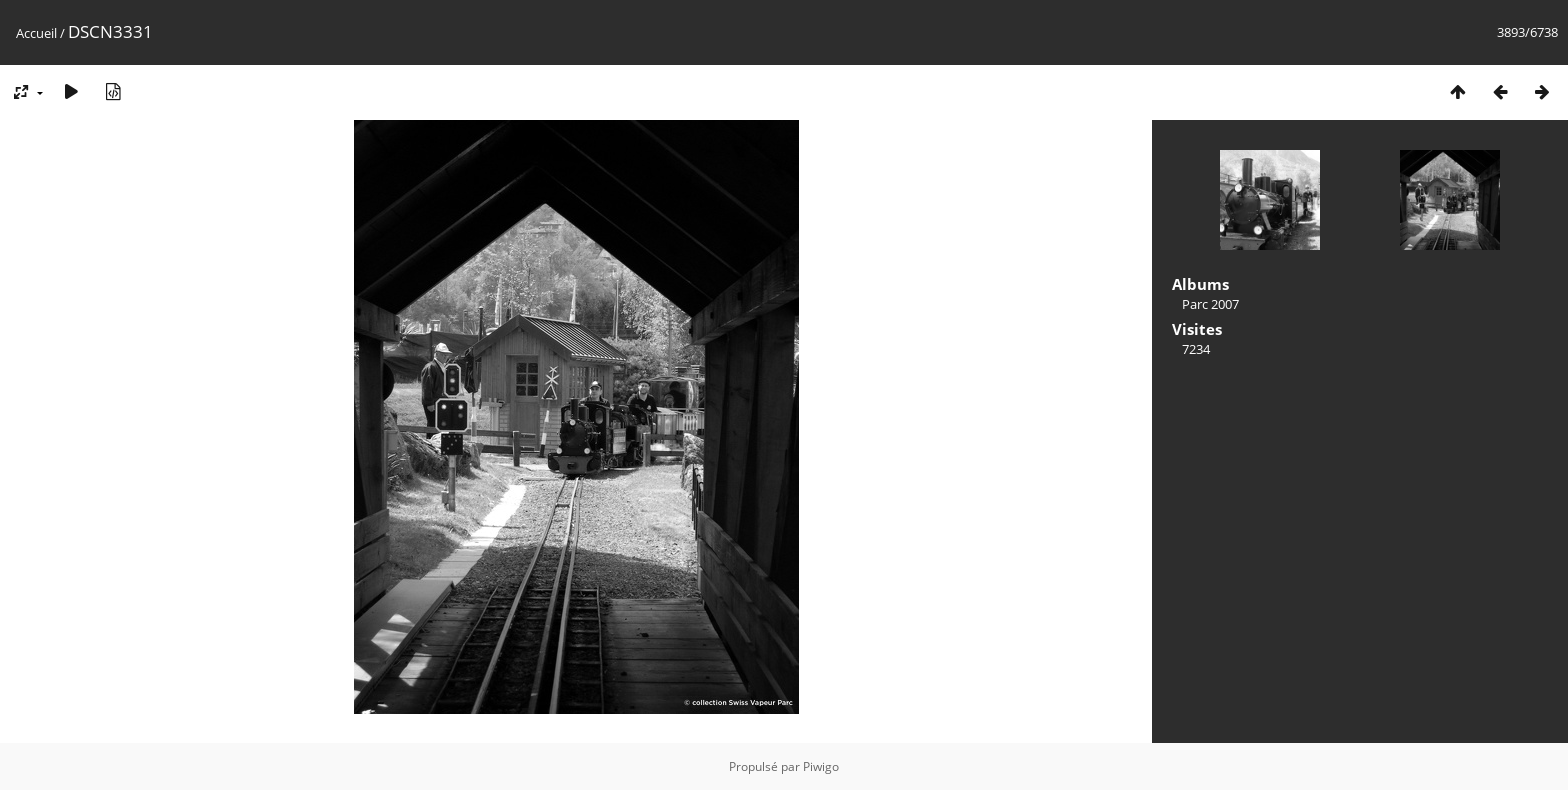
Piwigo (821, 766)
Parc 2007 (1210, 304)
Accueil (36, 33)
